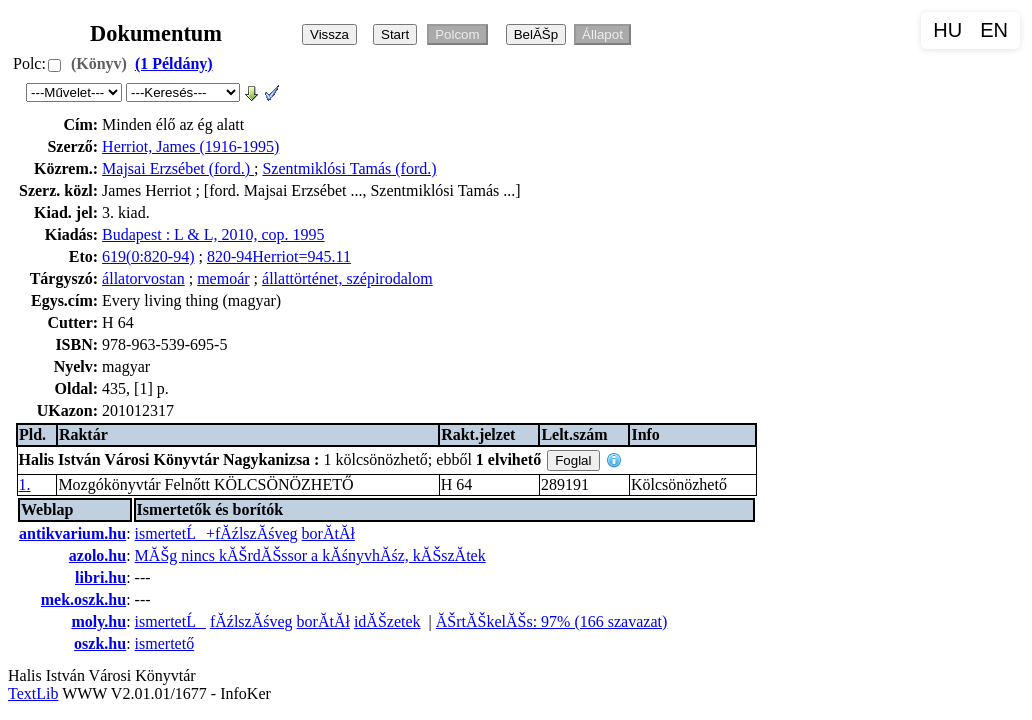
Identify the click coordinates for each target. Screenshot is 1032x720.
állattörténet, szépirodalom (347, 278)
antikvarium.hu (72, 533)
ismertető (165, 643)
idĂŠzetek (387, 621)
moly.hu (98, 621)
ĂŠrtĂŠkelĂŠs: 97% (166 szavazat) (552, 621)
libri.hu (100, 577)
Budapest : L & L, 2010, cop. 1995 (213, 234)
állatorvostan (143, 278)
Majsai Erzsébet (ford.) (178, 168)
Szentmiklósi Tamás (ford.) (349, 168)
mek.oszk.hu (83, 599)
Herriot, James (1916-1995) (190, 146)
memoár (223, 278)
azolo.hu (97, 555)
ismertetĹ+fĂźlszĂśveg (216, 533)
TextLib (33, 693)
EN (994, 30)
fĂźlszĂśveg (251, 621)
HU (947, 30)
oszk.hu (100, 643)
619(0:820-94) (148, 256)
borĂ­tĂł (328, 533)
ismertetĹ (170, 621)
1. (25, 484)
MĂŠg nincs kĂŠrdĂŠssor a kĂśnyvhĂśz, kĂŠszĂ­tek (310, 555)
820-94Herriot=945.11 (279, 256)
